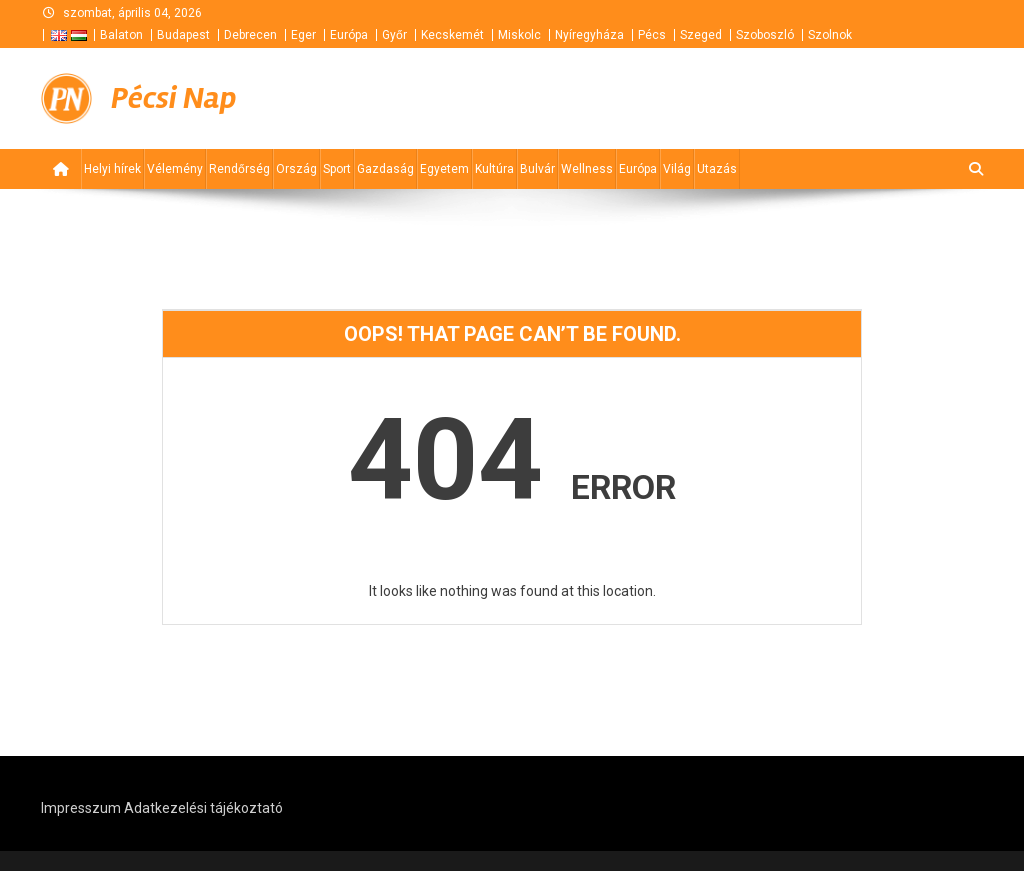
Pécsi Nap (173, 98)
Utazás (717, 169)
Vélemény (175, 169)
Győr (394, 35)
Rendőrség (239, 169)
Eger (303, 35)
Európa (349, 35)
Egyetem (444, 169)
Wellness (587, 169)
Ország (296, 169)
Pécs (652, 35)
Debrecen (250, 35)
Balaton (121, 35)
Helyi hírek (112, 169)
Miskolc (519, 35)
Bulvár (537, 169)
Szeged (701, 35)
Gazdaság (385, 169)
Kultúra (494, 169)
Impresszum (81, 808)
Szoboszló (765, 35)
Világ (677, 169)
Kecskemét (452, 35)
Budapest (183, 35)
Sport (337, 169)
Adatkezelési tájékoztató (203, 808)
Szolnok (830, 35)
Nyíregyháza (589, 35)
